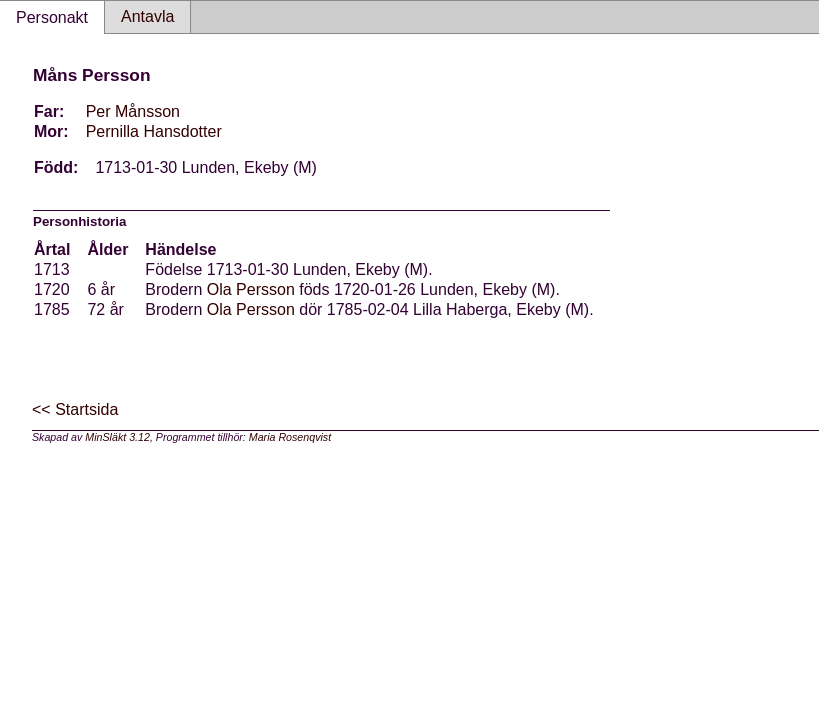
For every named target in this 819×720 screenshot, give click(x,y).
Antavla (147, 16)
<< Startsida (75, 409)
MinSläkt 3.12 (117, 437)
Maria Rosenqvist (290, 437)
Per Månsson (133, 111)
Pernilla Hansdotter (154, 131)
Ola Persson (251, 289)
